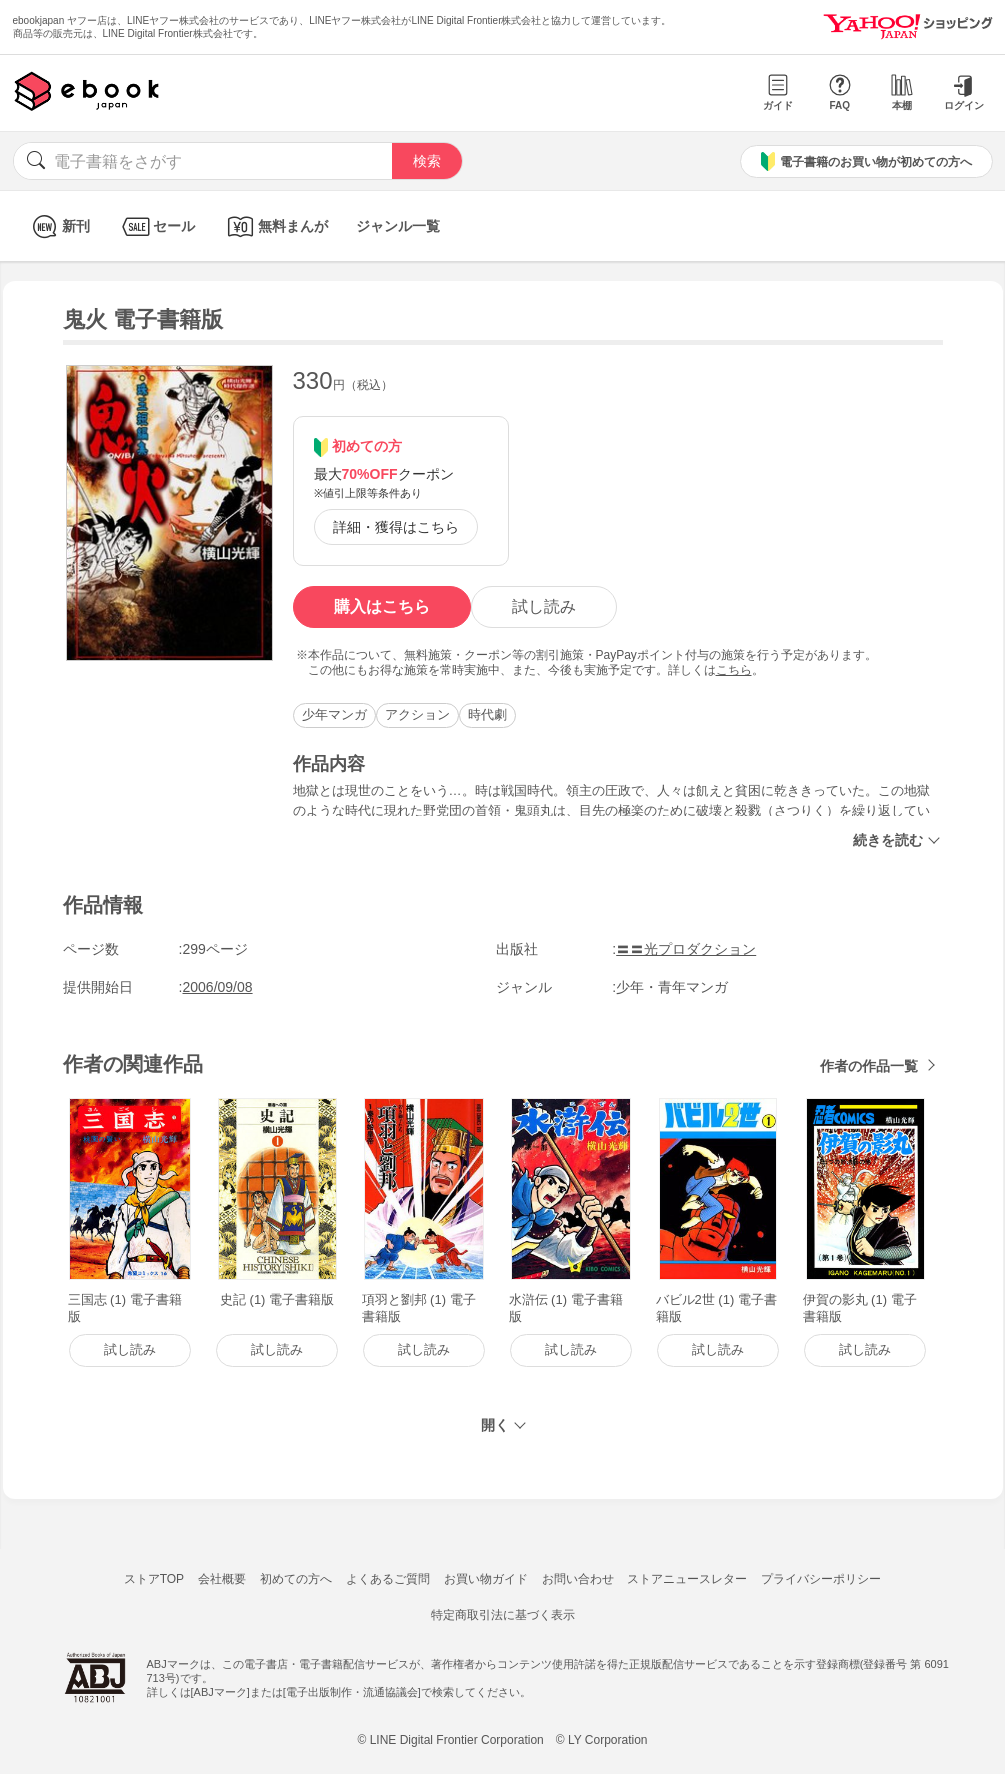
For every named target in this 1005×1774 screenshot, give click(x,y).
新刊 (58, 226)
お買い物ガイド (486, 1579)
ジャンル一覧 (398, 226)
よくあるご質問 (388, 1579)
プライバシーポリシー (821, 1579)
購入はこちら (382, 606)
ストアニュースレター (687, 1579)
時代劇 (487, 714)
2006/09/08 (218, 987)
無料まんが (275, 226)
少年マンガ (334, 714)
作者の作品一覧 (869, 1066)
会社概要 (222, 1579)
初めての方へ (296, 1579)
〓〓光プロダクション (686, 949)
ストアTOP (154, 1579)
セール (156, 226)
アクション (417, 714)
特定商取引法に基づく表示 (503, 1615)
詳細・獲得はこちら (396, 527)
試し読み (544, 606)
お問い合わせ (578, 1579)
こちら (734, 670)
